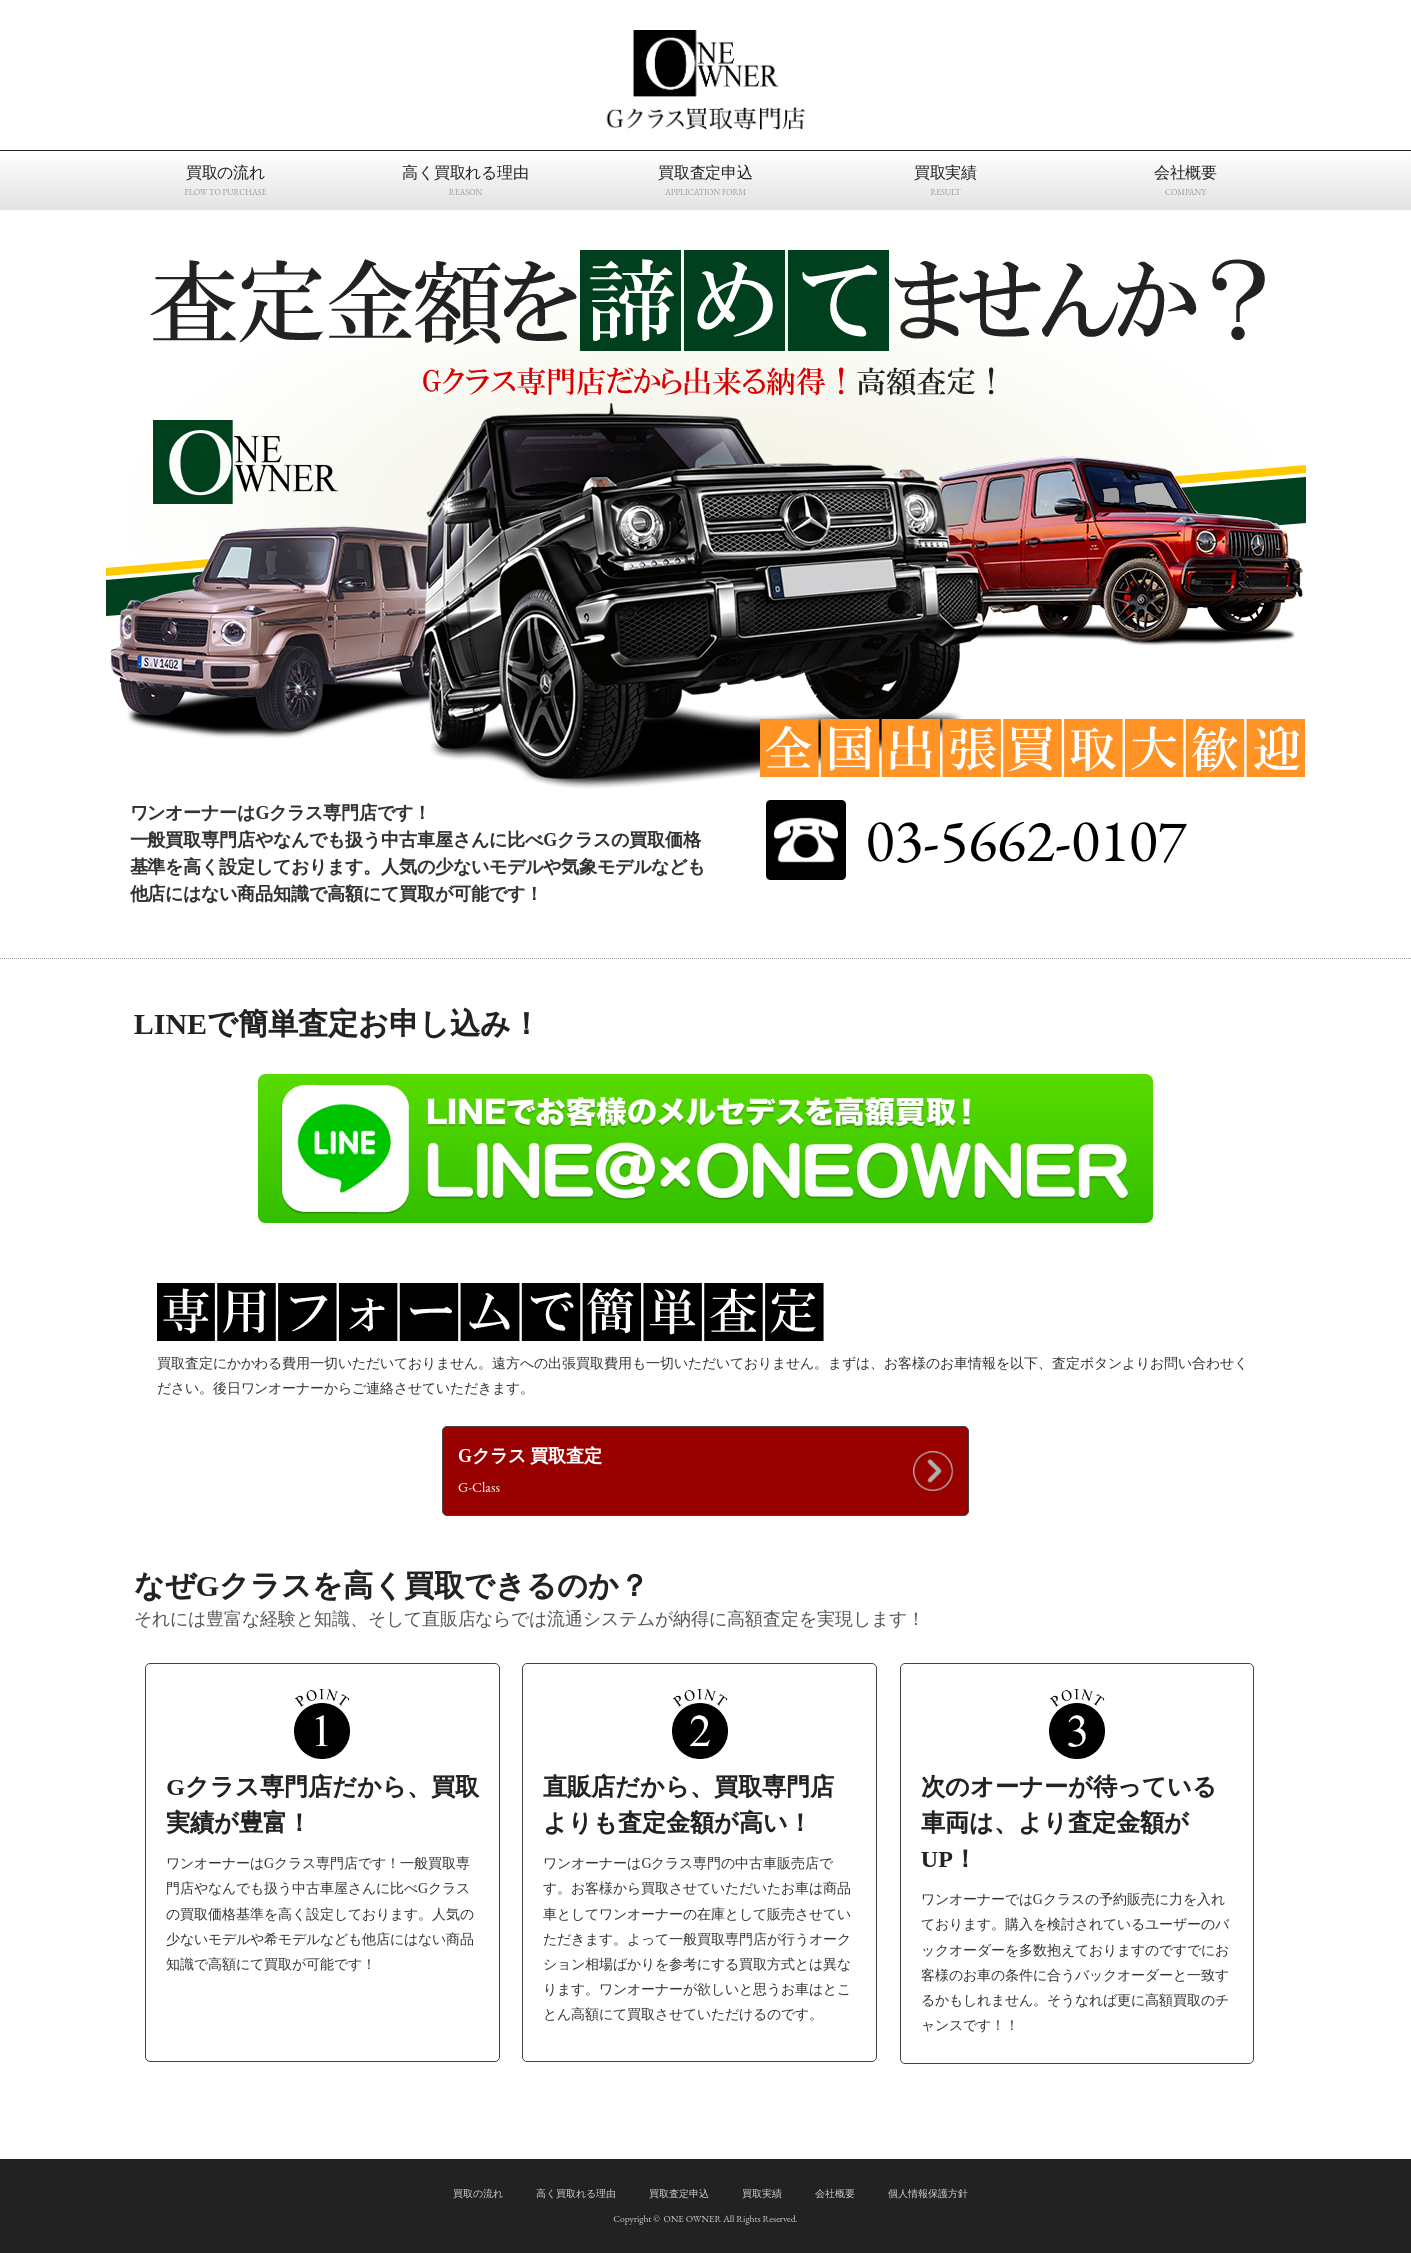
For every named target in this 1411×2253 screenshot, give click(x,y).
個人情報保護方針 (928, 2193)
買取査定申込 (679, 2193)
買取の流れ (478, 2193)
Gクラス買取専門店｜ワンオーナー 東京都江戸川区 (706, 80)
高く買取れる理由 (576, 2193)
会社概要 (835, 2193)
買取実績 (762, 2193)
